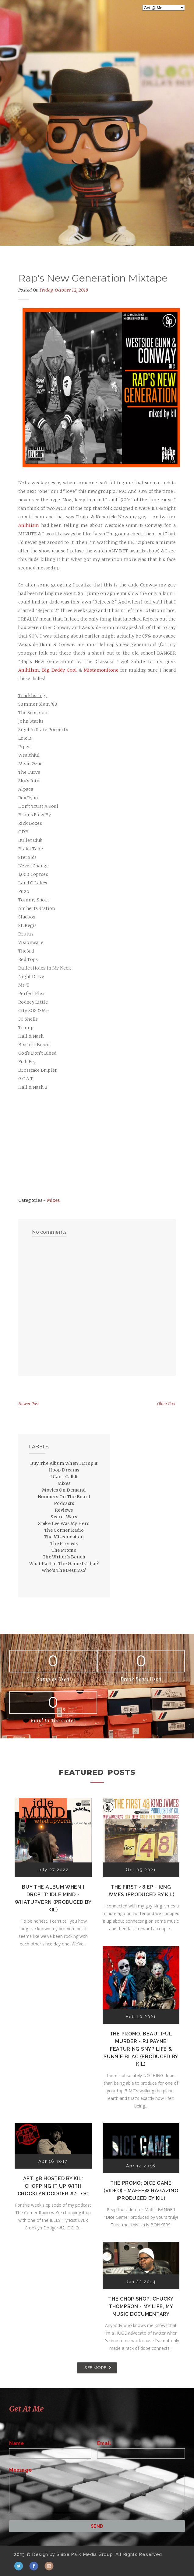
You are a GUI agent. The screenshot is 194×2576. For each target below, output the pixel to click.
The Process (64, 1543)
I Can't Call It (64, 1476)
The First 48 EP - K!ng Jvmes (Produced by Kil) (141, 1890)
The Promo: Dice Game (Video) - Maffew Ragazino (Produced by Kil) (141, 2190)
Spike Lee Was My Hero (64, 1523)
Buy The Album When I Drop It (63, 1463)
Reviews (64, 1510)
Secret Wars (64, 1517)
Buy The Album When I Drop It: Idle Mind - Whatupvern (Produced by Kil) (53, 1898)
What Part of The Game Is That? (64, 1563)
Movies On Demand (64, 1490)
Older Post (166, 1403)
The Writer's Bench (64, 1557)
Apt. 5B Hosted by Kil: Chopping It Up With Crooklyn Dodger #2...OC (53, 2186)
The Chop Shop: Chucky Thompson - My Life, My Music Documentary (141, 2306)
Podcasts (64, 1503)
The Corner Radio (64, 1530)
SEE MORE (95, 2367)
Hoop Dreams (63, 1470)
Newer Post (28, 1403)
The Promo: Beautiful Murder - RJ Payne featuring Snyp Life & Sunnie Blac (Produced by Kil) (141, 2049)
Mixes (53, 1200)
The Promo (64, 1550)
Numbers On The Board (64, 1496)
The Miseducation (64, 1537)
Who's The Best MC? (64, 1570)
